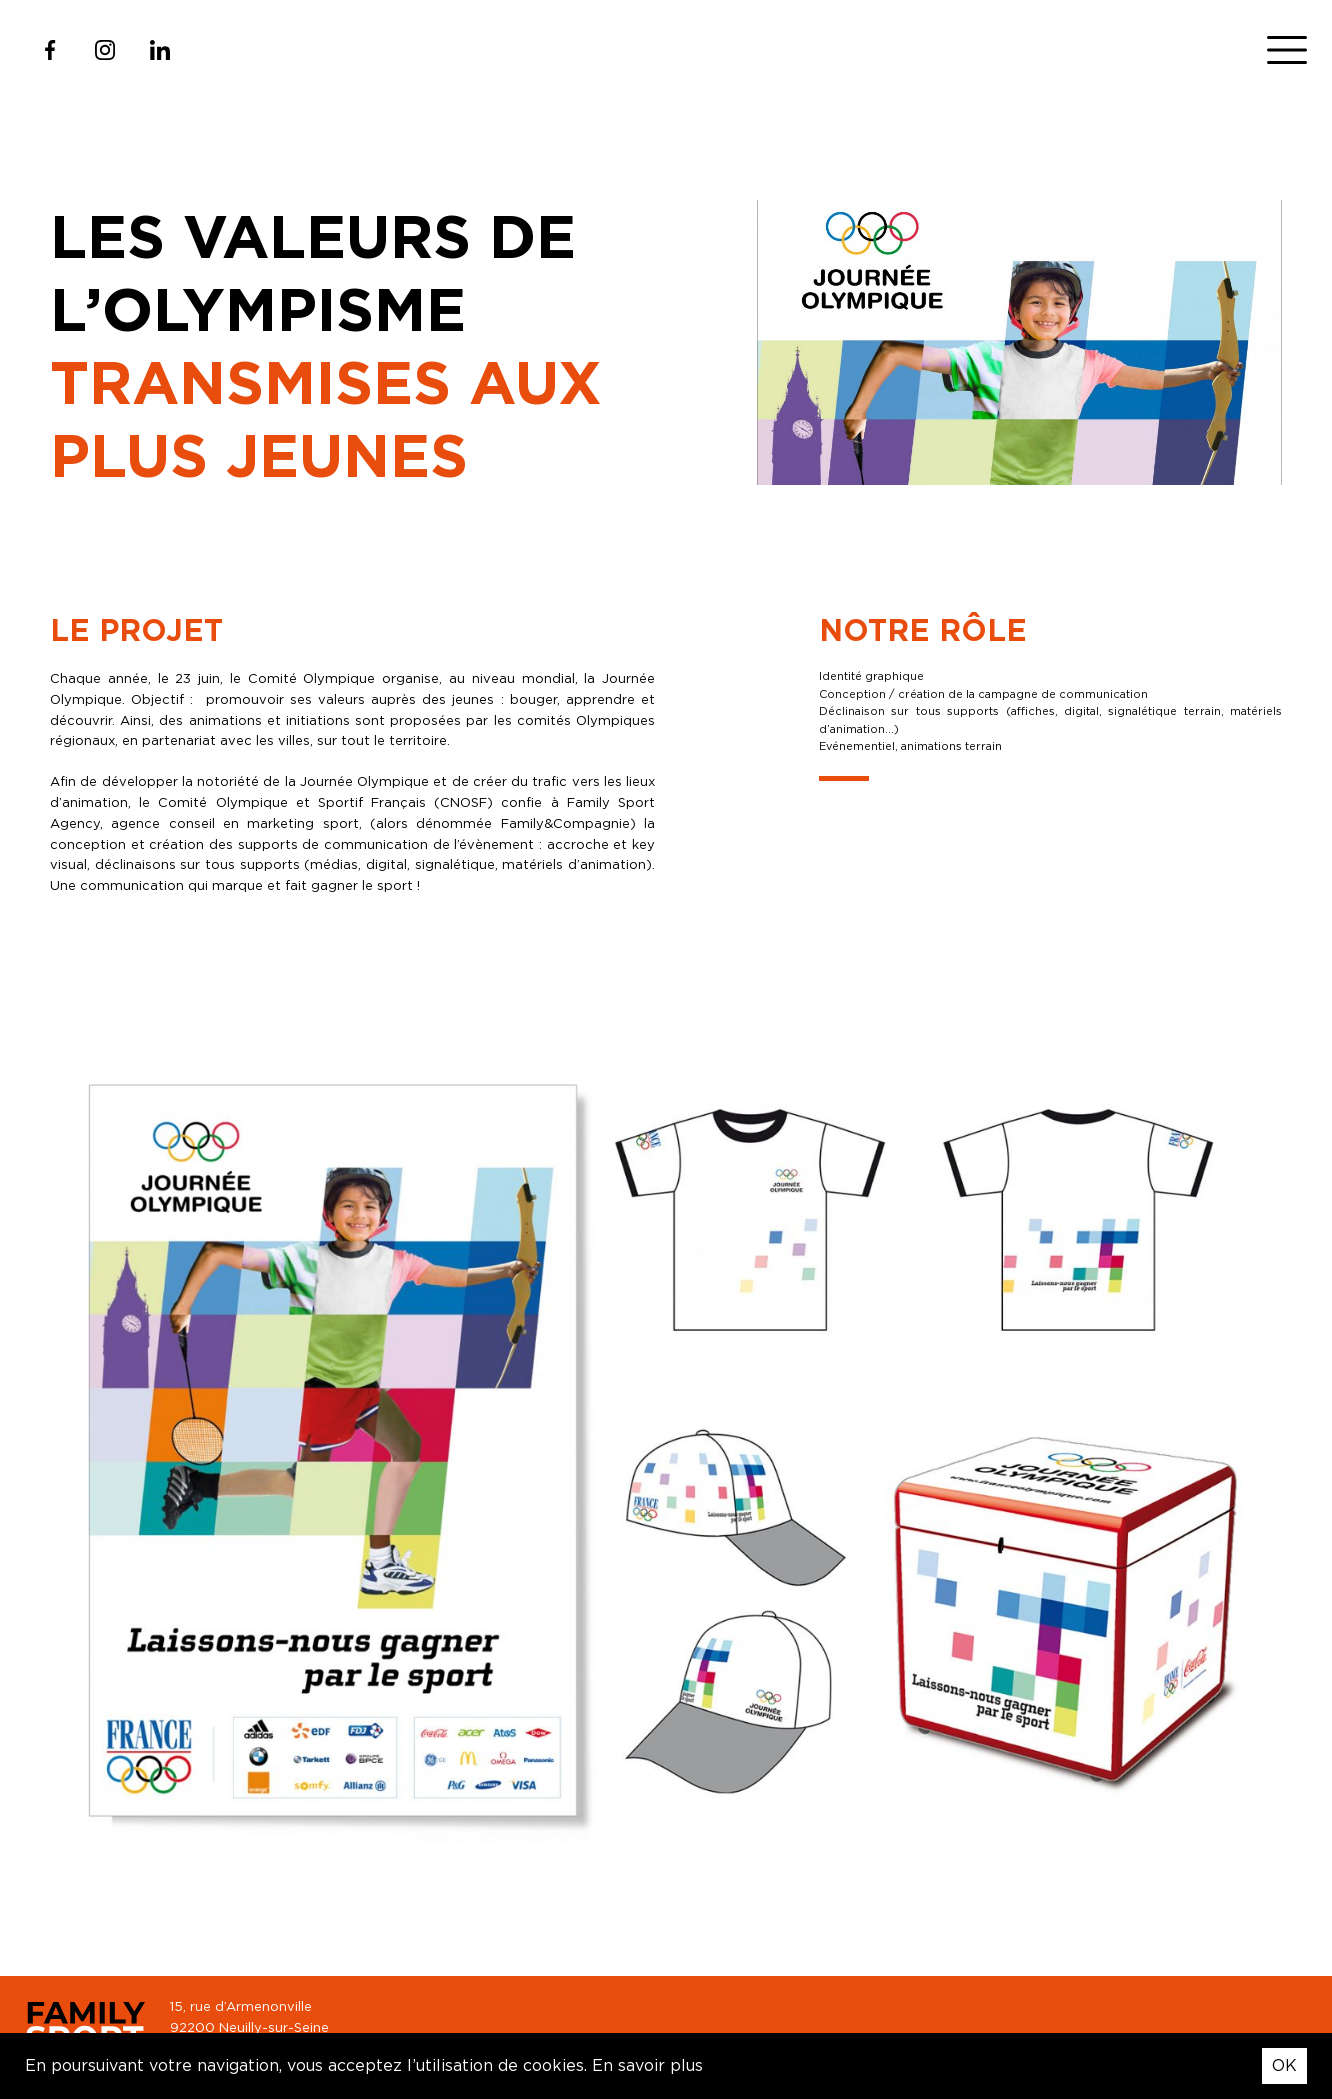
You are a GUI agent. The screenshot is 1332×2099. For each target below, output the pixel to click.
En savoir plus (647, 2065)
